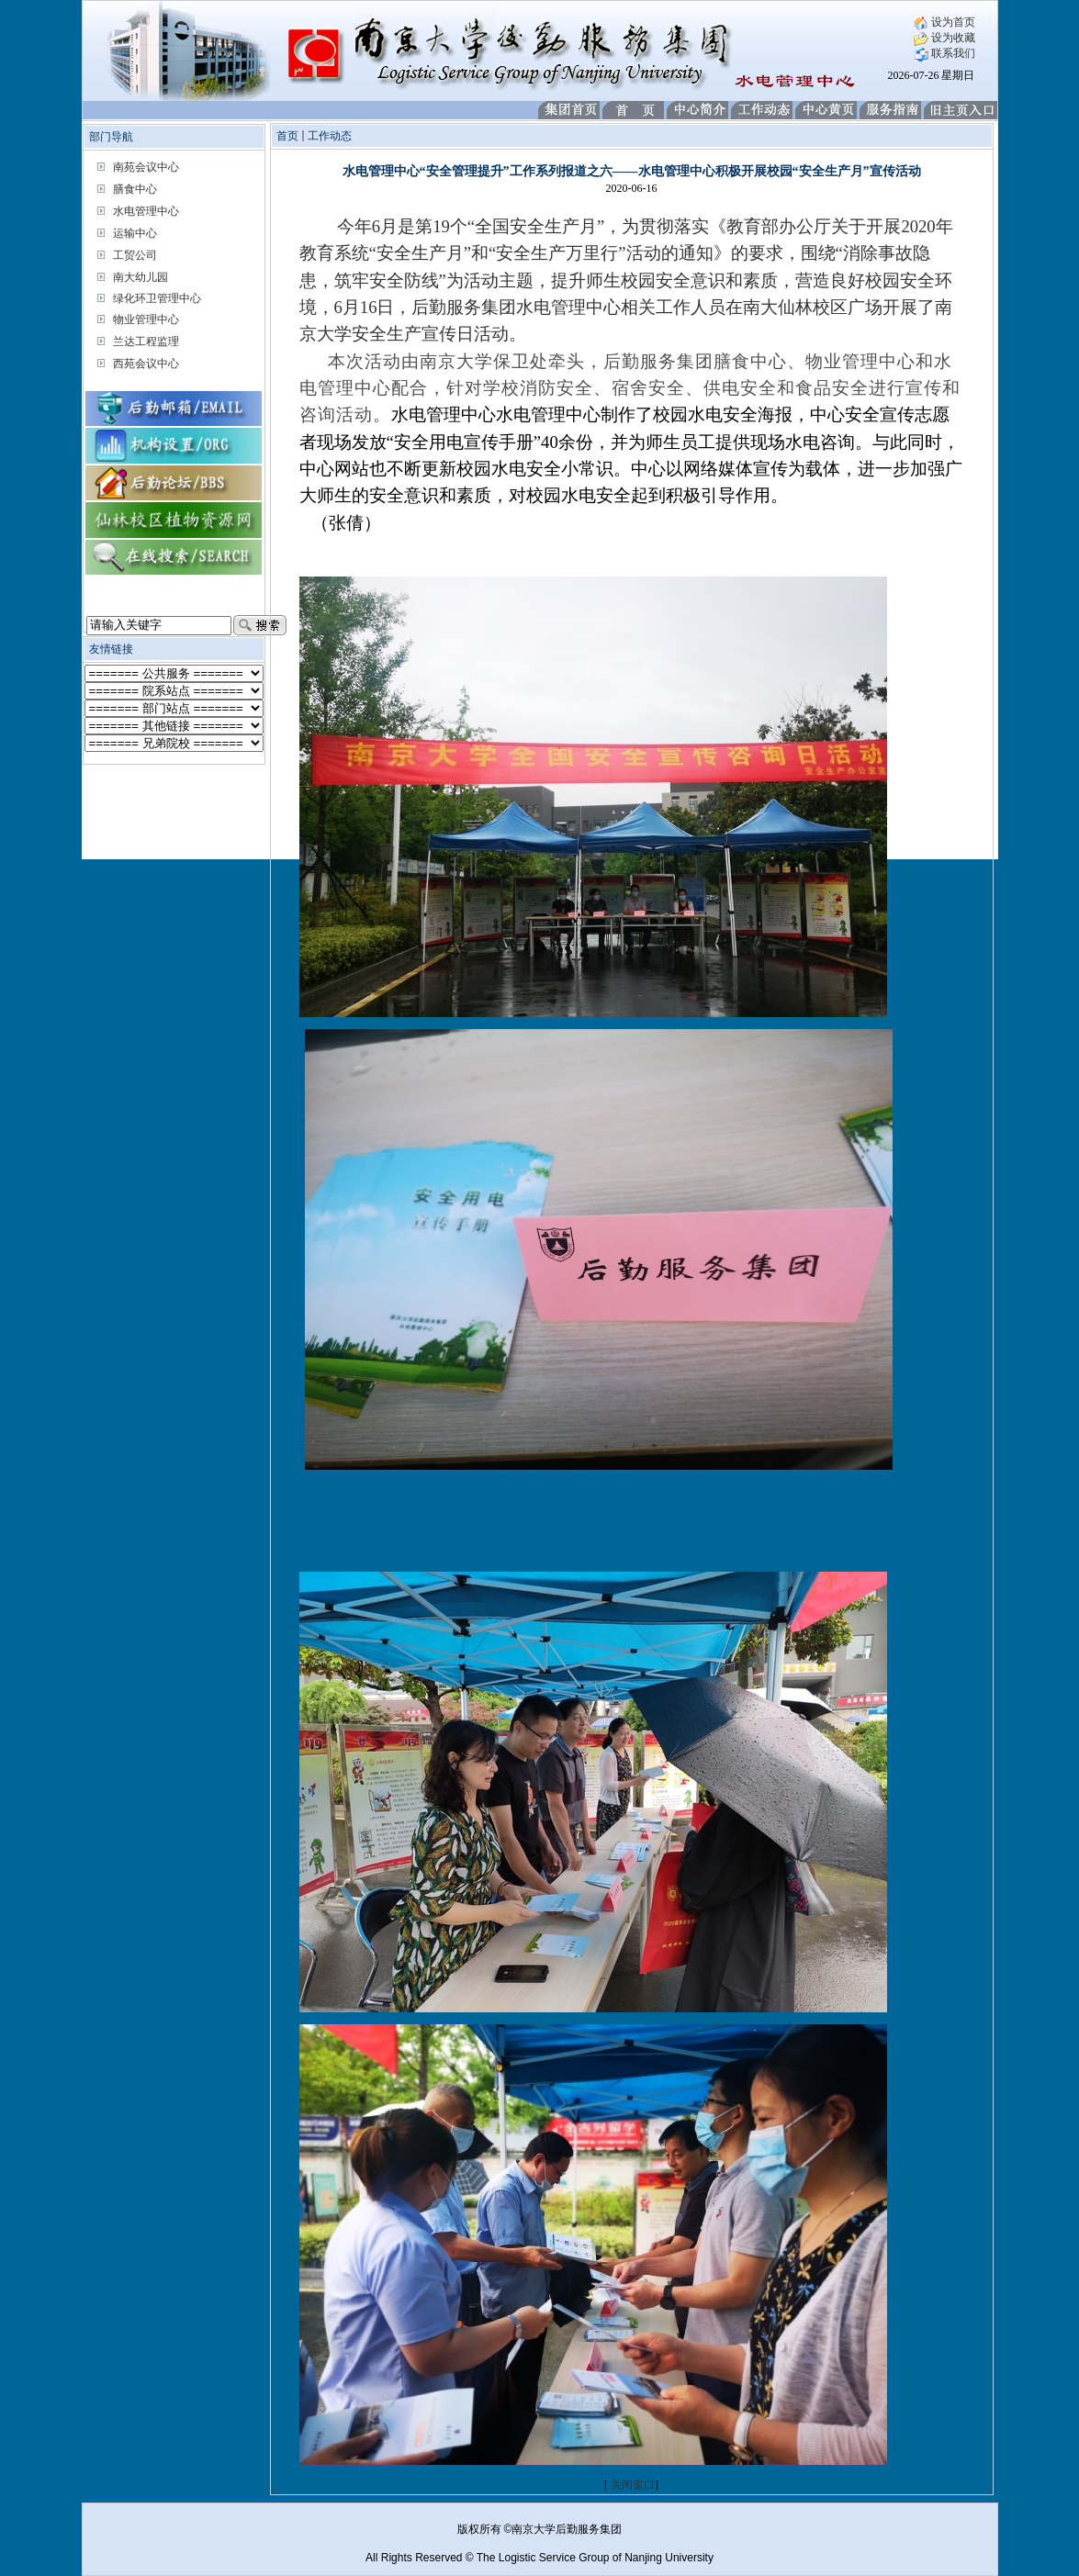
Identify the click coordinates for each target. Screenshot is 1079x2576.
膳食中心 (135, 189)
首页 (287, 135)
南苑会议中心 (146, 167)
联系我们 (944, 53)
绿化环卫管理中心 (157, 298)
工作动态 (330, 135)
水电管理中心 (146, 211)
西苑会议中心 (146, 363)
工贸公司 (135, 255)
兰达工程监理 (146, 341)
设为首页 (944, 22)
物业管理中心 (146, 319)
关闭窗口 (633, 2485)
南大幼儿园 (140, 277)
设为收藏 (944, 37)
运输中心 (135, 233)
